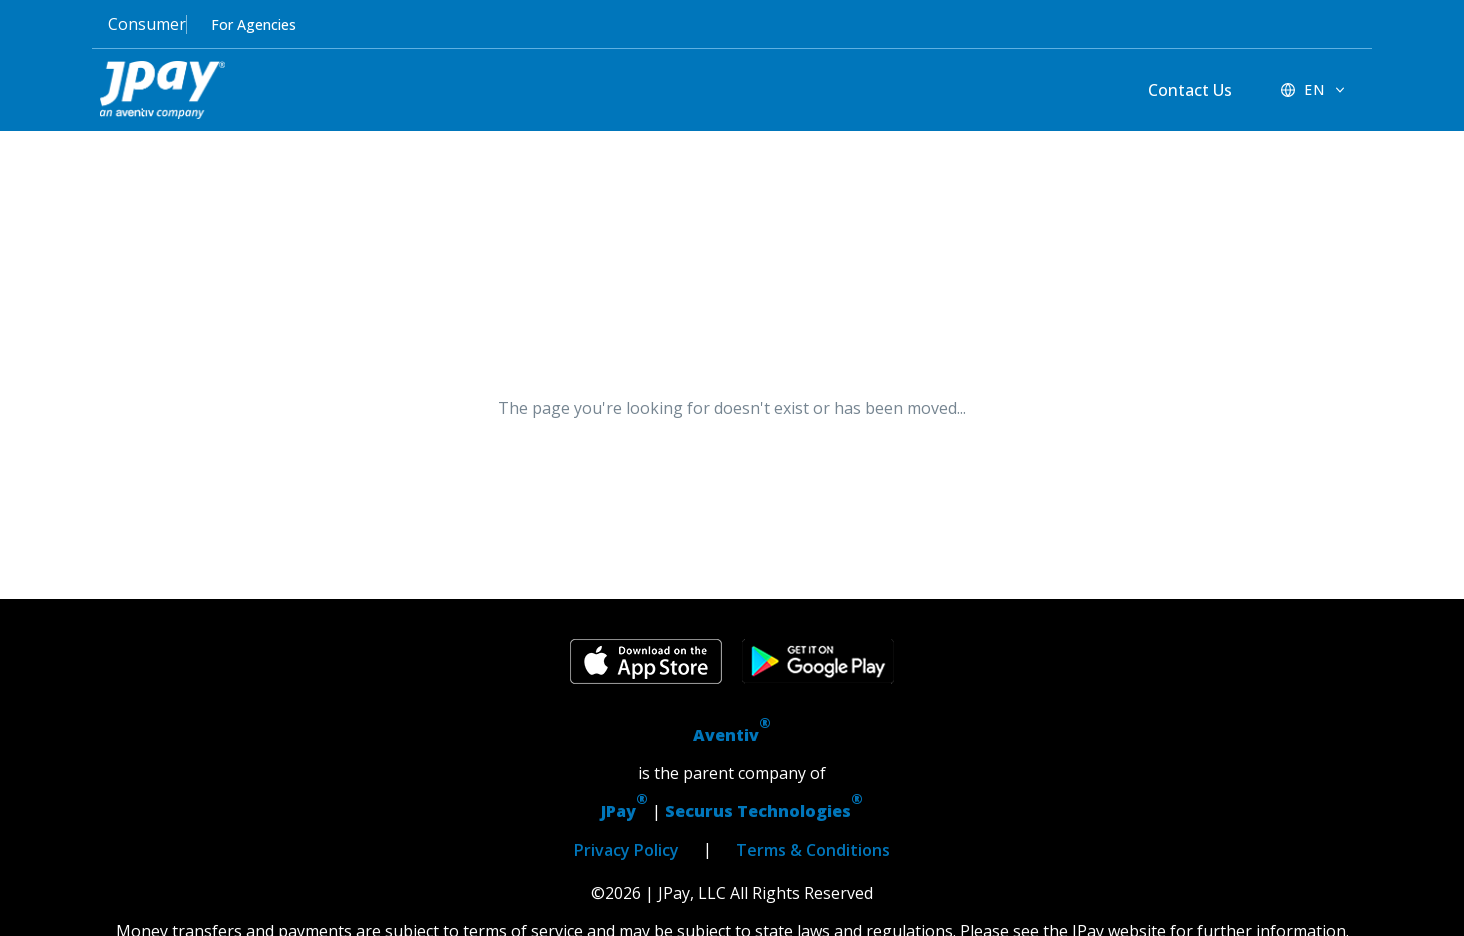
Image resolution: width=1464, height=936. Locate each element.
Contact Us (1190, 90)
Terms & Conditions (813, 850)
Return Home (834, 473)
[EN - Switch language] (1314, 90)
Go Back (630, 473)
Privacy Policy (626, 850)
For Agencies (253, 24)
